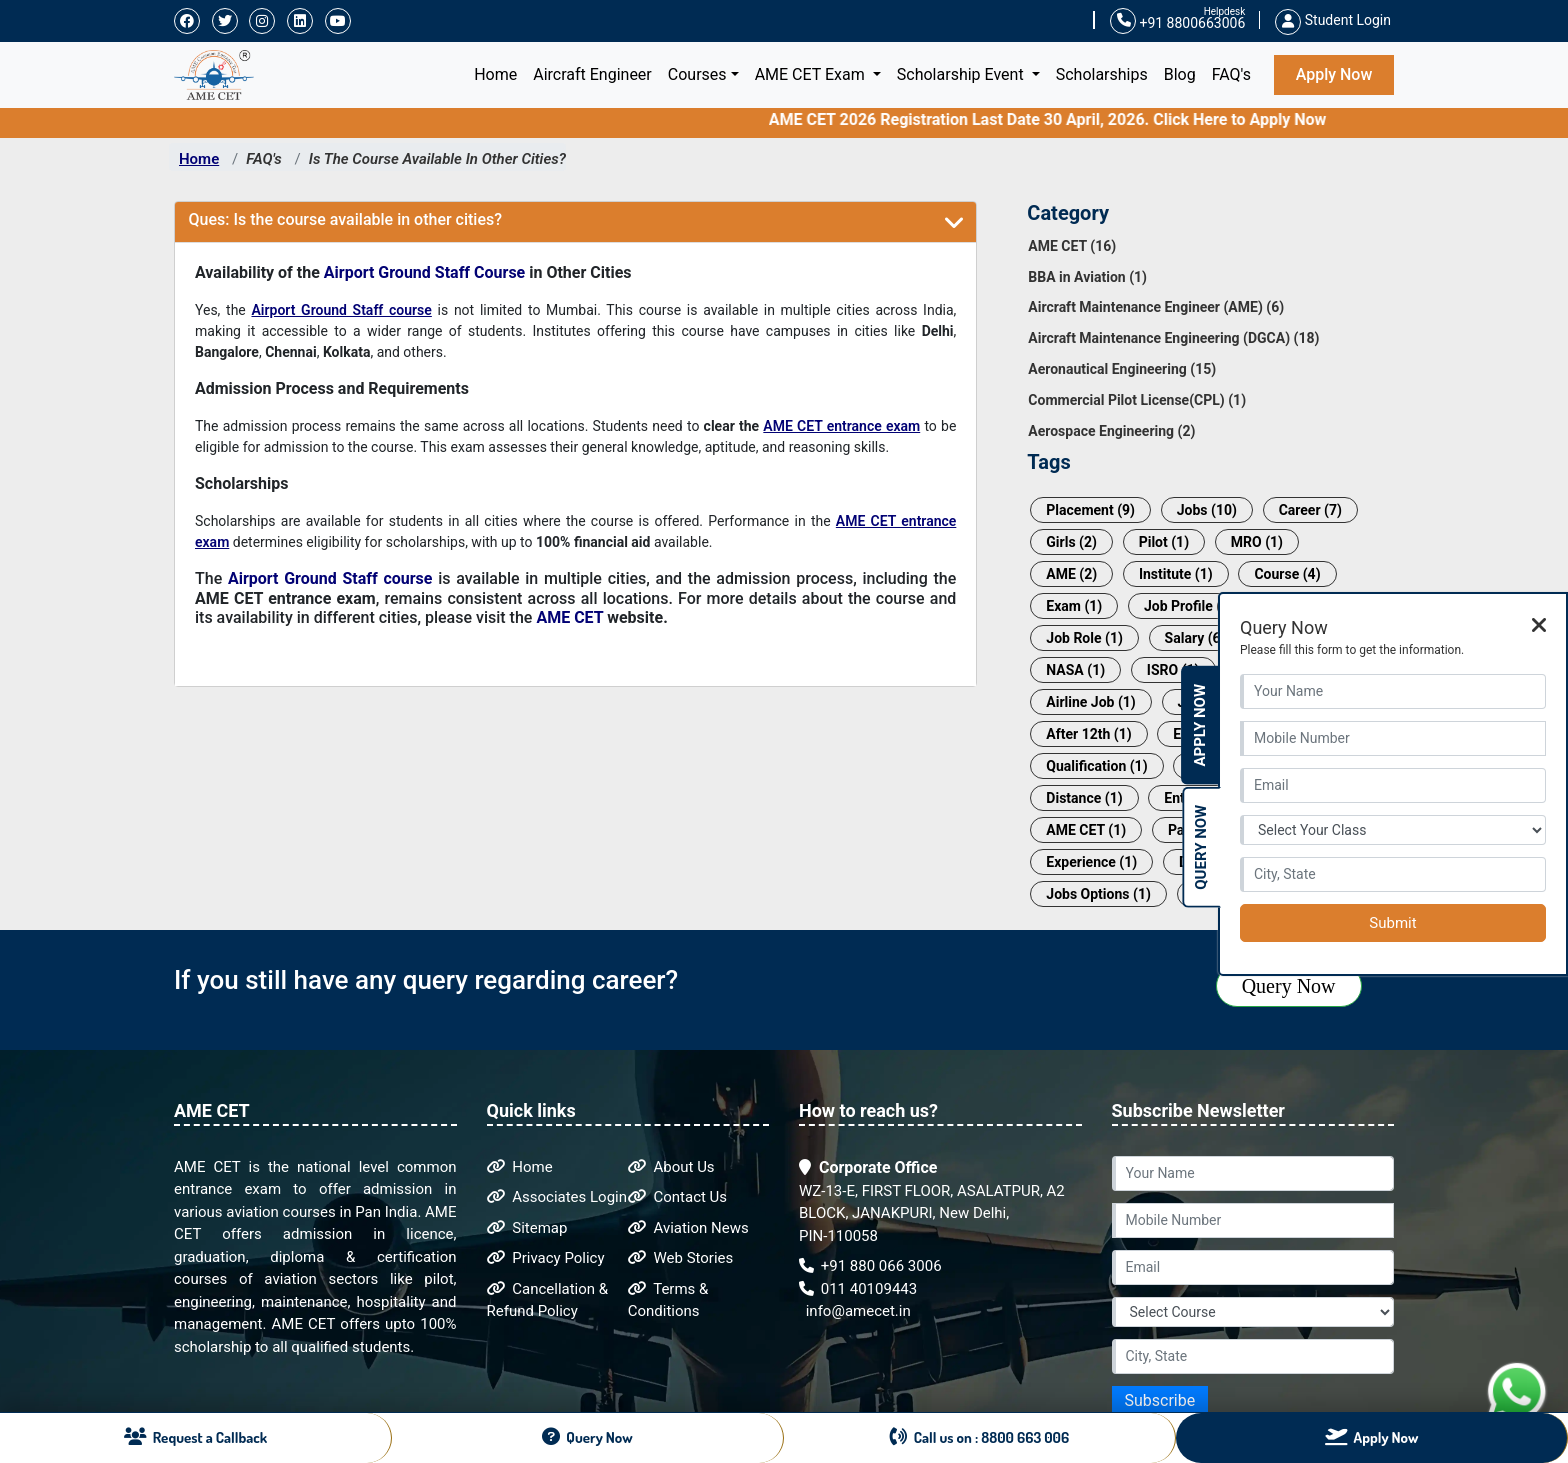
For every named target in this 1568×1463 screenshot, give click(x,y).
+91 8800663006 (1177, 21)
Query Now (1289, 986)
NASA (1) (1075, 670)
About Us (671, 1167)
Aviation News (688, 1228)
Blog (1180, 74)
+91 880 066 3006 (870, 1266)
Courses (697, 74)
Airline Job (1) (1090, 702)
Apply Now (1334, 74)
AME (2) (1071, 574)
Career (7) (1310, 510)
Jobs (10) (1207, 510)
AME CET (569, 617)
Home (499, 73)
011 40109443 (858, 1289)
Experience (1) (1091, 862)
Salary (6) (1195, 638)
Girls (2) (1071, 542)
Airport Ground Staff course (341, 310)
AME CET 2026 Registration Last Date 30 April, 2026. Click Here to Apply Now (1076, 119)
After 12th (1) (1088, 734)
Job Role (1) (1084, 638)
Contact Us (677, 1197)
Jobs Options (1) (1098, 894)
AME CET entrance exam (841, 426)
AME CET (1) (1086, 830)
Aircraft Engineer (592, 74)
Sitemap (527, 1228)
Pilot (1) (1164, 542)
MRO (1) (1257, 542)
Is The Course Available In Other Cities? (437, 159)
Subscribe (1160, 1400)
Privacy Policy (546, 1258)
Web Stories (681, 1258)
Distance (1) (1084, 798)
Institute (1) (1176, 574)
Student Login (1333, 20)
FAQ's (1231, 74)
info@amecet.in (856, 1311)
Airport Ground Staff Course (424, 272)
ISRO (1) (1173, 670)
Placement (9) (1090, 510)
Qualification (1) (1096, 766)
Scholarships (1102, 74)
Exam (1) (1074, 606)
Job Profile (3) (1189, 606)
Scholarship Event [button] (962, 74)
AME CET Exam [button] (812, 74)
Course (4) (1287, 574)
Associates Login (557, 1197)
